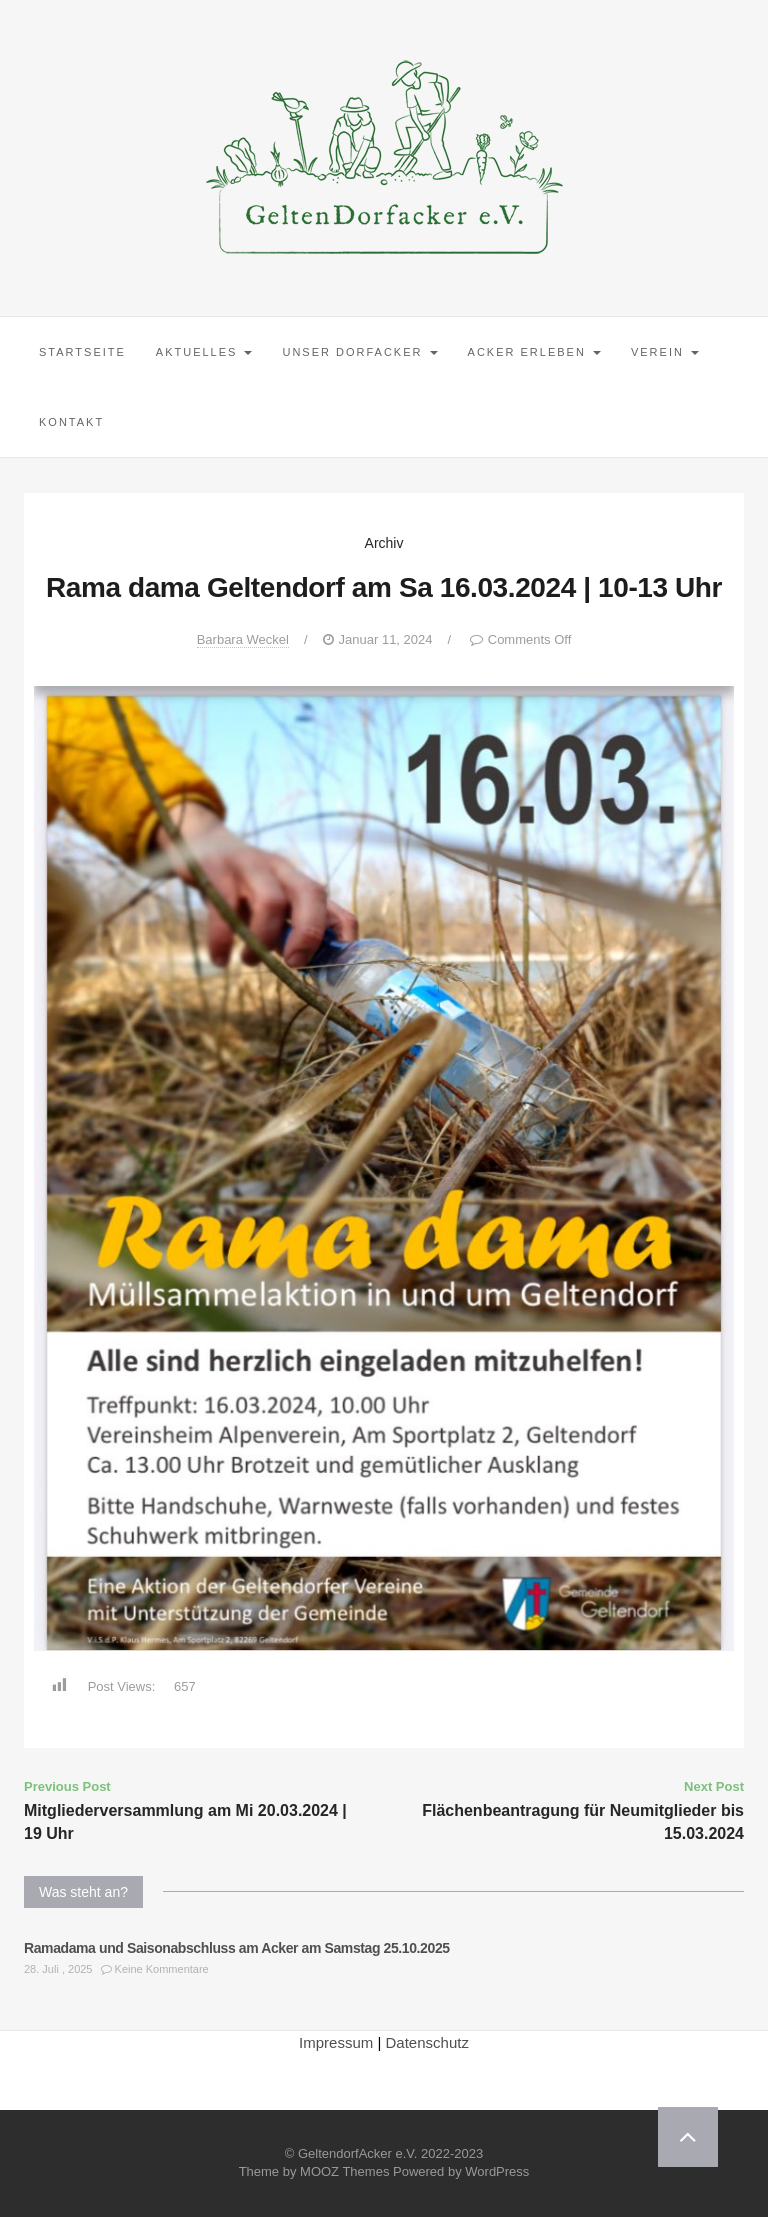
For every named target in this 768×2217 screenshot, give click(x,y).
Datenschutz (427, 2042)
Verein (665, 352)
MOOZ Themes (344, 2171)
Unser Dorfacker (359, 352)
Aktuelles (204, 352)
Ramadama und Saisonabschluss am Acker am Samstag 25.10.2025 (237, 1948)
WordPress (497, 2171)
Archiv (384, 543)
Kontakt (71, 422)
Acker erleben (534, 352)
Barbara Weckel (243, 639)
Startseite (82, 352)
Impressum (336, 2042)
